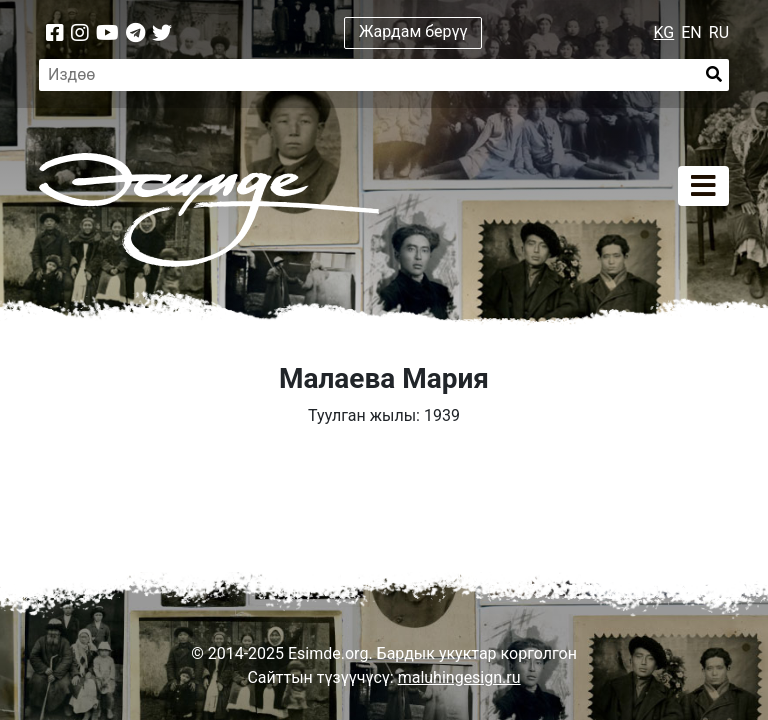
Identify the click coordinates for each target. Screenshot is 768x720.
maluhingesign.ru (459, 677)
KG (664, 32)
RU (719, 32)
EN (691, 32)
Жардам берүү (413, 31)
